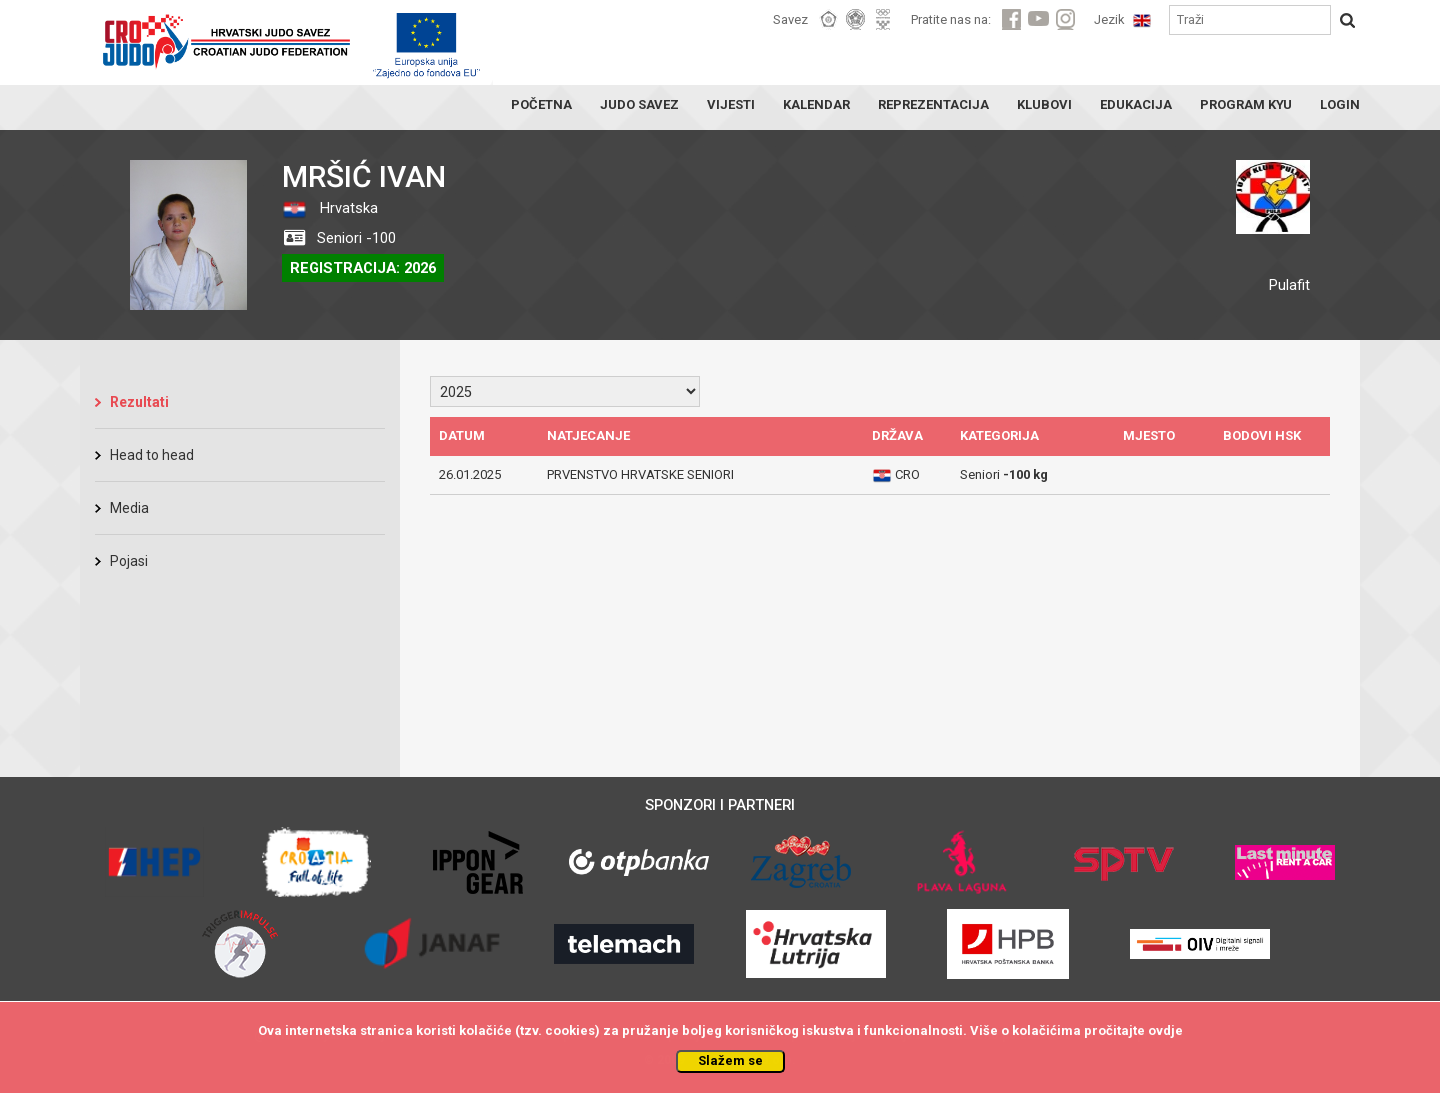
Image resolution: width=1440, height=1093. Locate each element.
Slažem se (730, 1060)
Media (129, 508)
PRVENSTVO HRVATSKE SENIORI (640, 474)
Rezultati (139, 402)
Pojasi (129, 561)
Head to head (152, 455)
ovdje (1165, 1030)
